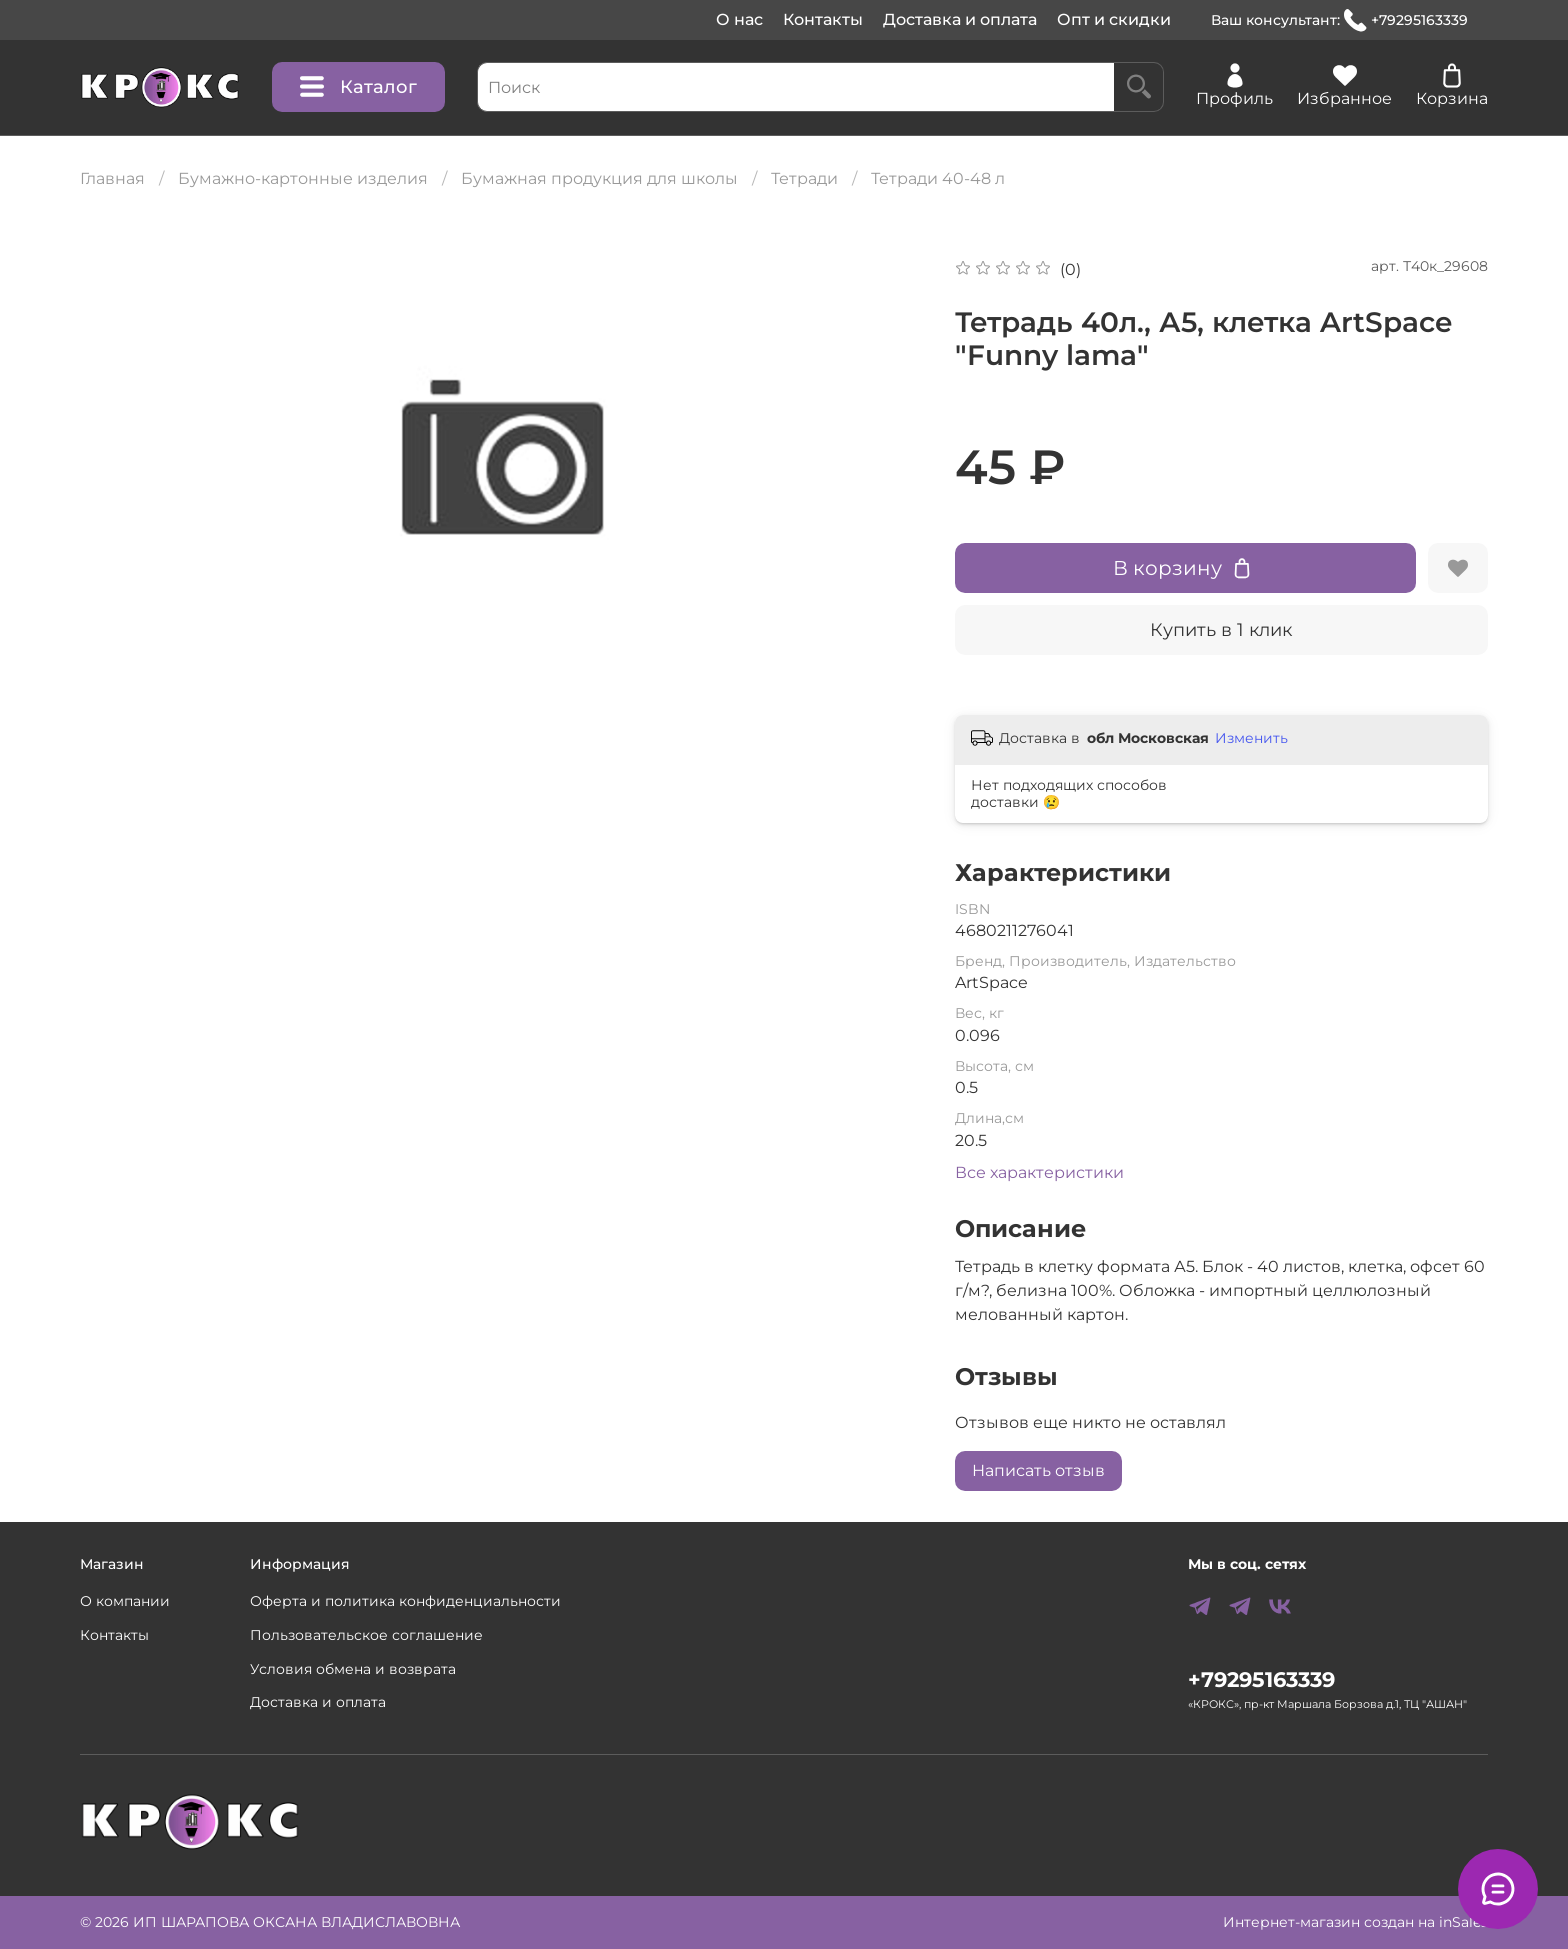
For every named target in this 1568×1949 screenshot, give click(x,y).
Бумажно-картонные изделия (303, 178)
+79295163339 (1406, 20)
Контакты (823, 19)
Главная (112, 178)
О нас (739, 19)
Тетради (804, 178)
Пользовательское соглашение (366, 1635)
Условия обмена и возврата (353, 1669)
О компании (125, 1601)
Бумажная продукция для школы (599, 178)
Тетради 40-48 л (938, 178)
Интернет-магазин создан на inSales (1355, 1922)
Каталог (358, 87)
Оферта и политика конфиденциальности (405, 1601)
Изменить (1251, 738)
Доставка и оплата (960, 19)
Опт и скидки (1114, 19)
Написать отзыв (1038, 1470)
